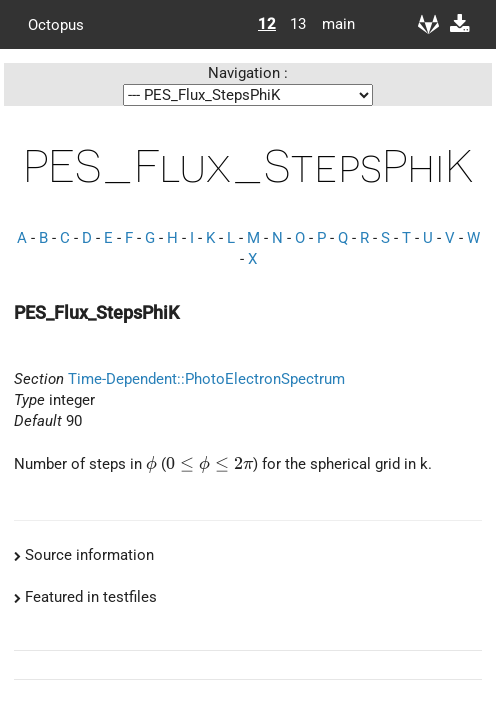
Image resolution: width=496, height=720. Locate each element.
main (331, 24)
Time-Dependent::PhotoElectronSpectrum (206, 379)
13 (298, 24)
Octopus (56, 24)
